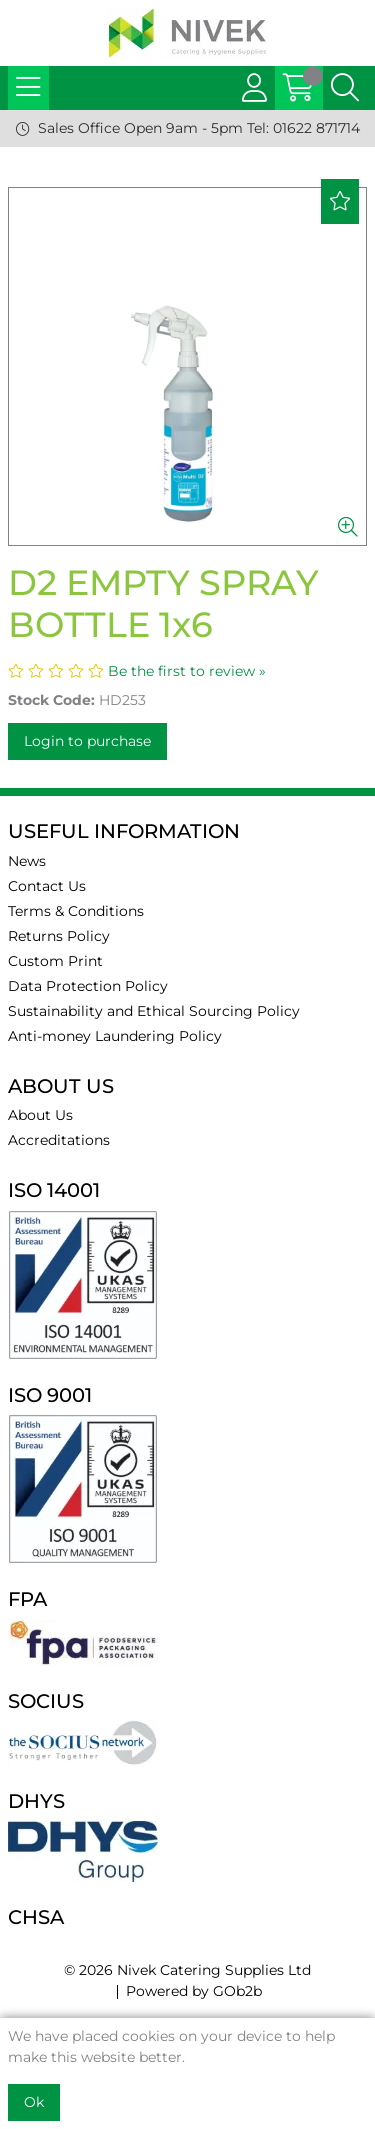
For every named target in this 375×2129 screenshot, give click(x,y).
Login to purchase (87, 741)
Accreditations (59, 1140)
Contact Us (47, 886)
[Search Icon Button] (345, 88)
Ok (34, 2102)
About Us (40, 1115)
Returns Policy (59, 936)
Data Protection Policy (88, 986)
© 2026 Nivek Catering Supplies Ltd (187, 1970)
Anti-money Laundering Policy (115, 1036)
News (27, 861)
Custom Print (55, 961)
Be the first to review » (187, 671)
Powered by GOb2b (194, 1991)
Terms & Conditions (76, 911)
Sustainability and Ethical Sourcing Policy (154, 1011)
